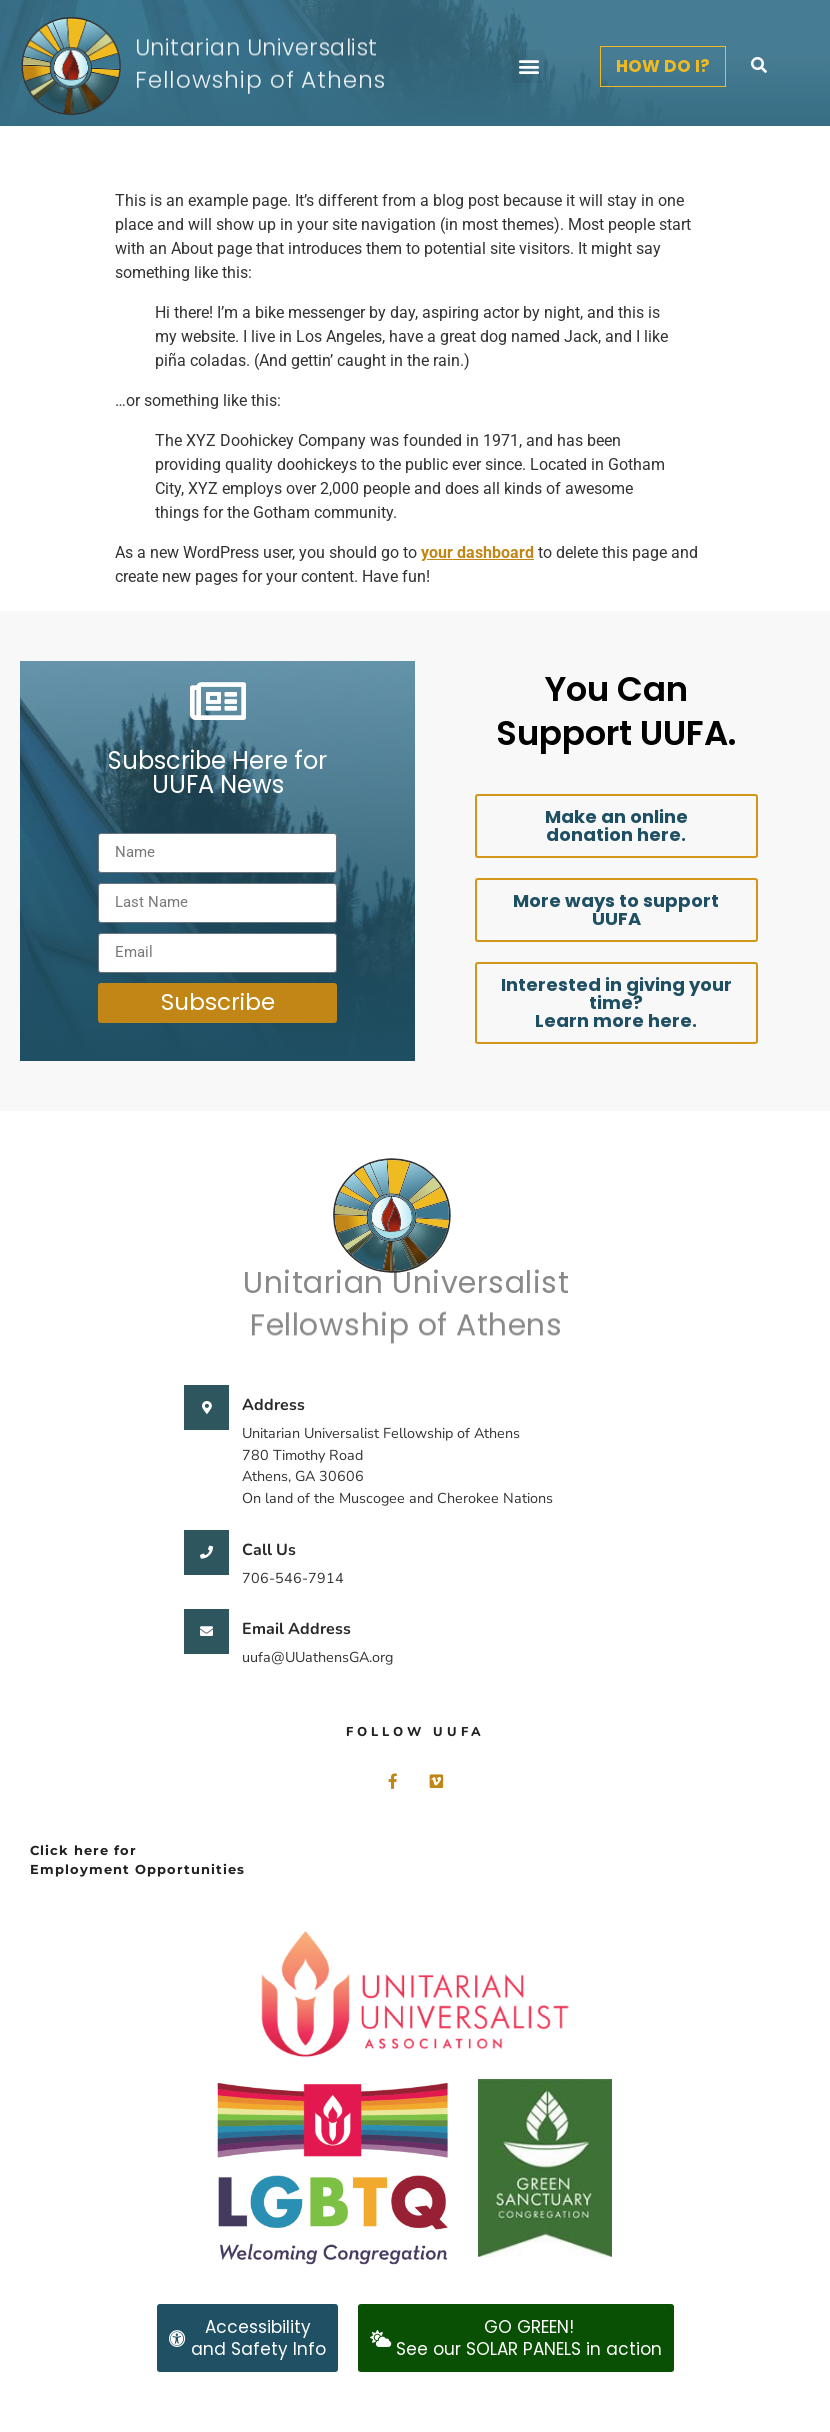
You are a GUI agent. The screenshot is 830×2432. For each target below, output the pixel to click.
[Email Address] (206, 1631)
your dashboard (477, 552)
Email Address (296, 1629)
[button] (528, 66)
